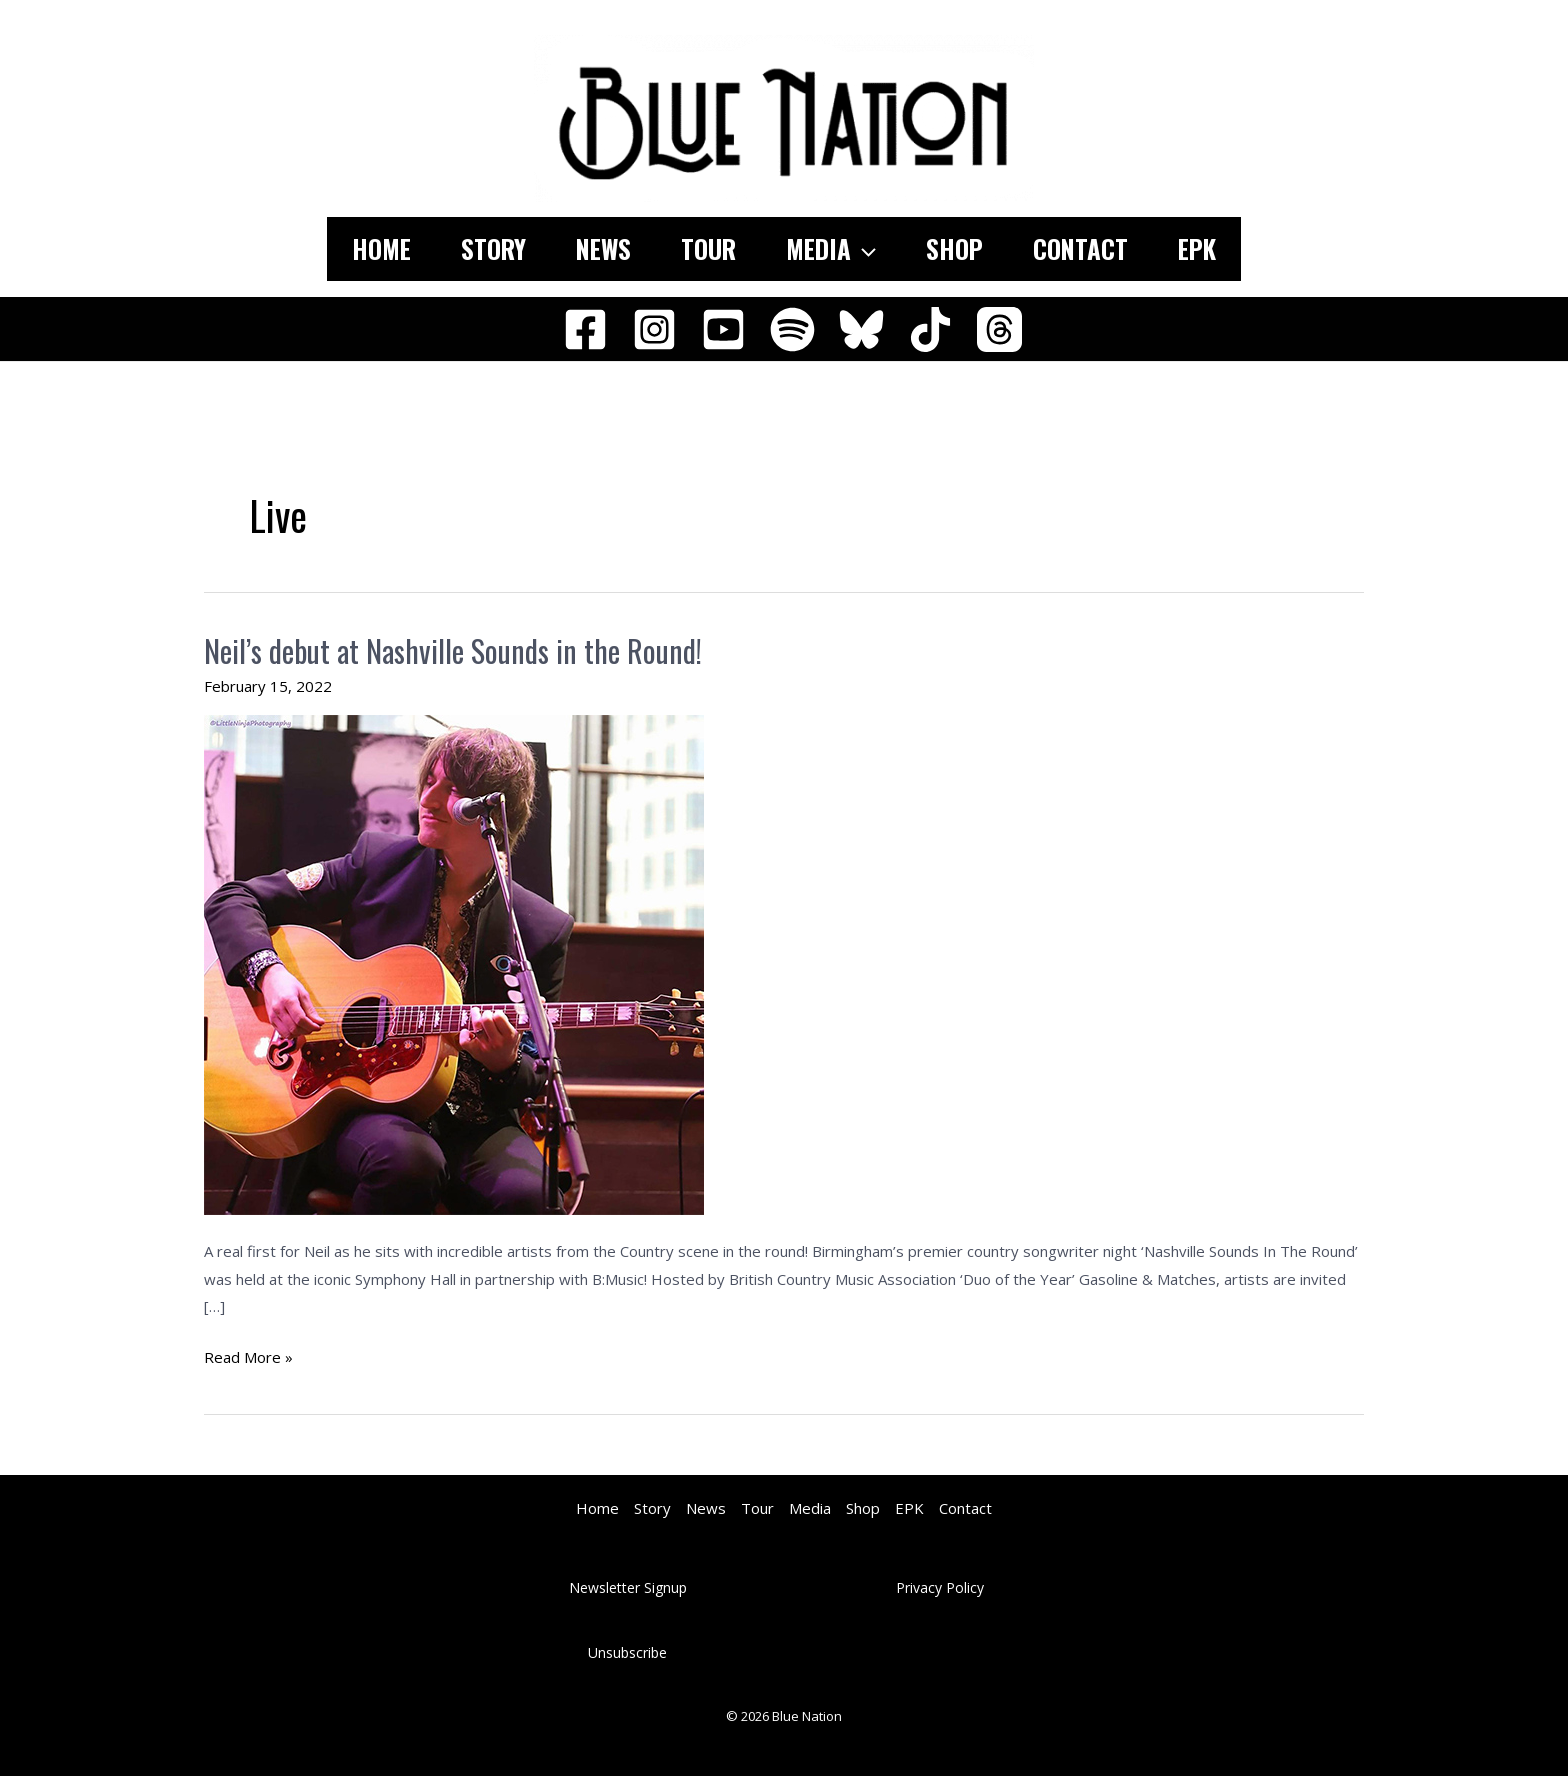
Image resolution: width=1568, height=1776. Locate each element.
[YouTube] (723, 329)
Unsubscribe (627, 1652)
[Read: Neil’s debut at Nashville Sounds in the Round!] (454, 963)
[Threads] (999, 329)
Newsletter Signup (628, 1587)
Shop (954, 248)
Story (493, 248)
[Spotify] (792, 329)
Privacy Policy (940, 1587)
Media (831, 249)
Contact (1080, 248)
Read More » (248, 1358)
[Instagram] (654, 329)
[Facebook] (585, 329)
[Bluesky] (861, 329)
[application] (863, 249)
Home (381, 248)
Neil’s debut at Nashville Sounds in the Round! (453, 650)
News (603, 248)
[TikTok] (930, 329)
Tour (708, 248)
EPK (1197, 248)
